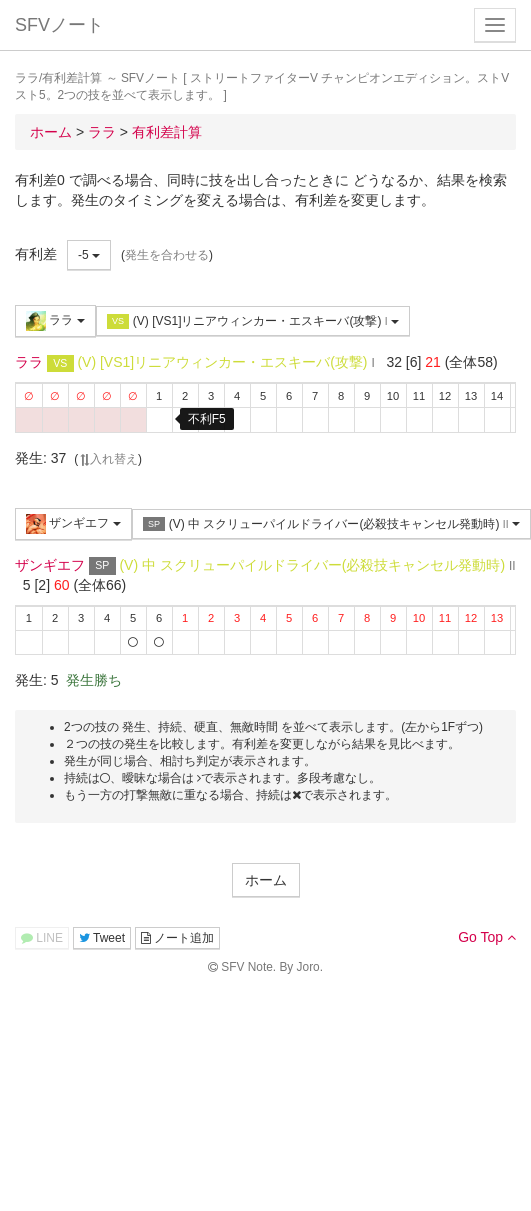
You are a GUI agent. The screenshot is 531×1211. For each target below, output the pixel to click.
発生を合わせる (167, 255)
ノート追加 (177, 938)
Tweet (102, 938)
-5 (89, 255)
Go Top (487, 937)
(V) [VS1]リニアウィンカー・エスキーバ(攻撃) (253, 321)
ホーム (266, 880)
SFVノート (59, 25)
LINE (42, 938)
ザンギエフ (73, 524)
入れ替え (108, 459)
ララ (55, 321)
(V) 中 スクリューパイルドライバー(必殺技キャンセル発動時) (331, 524)
